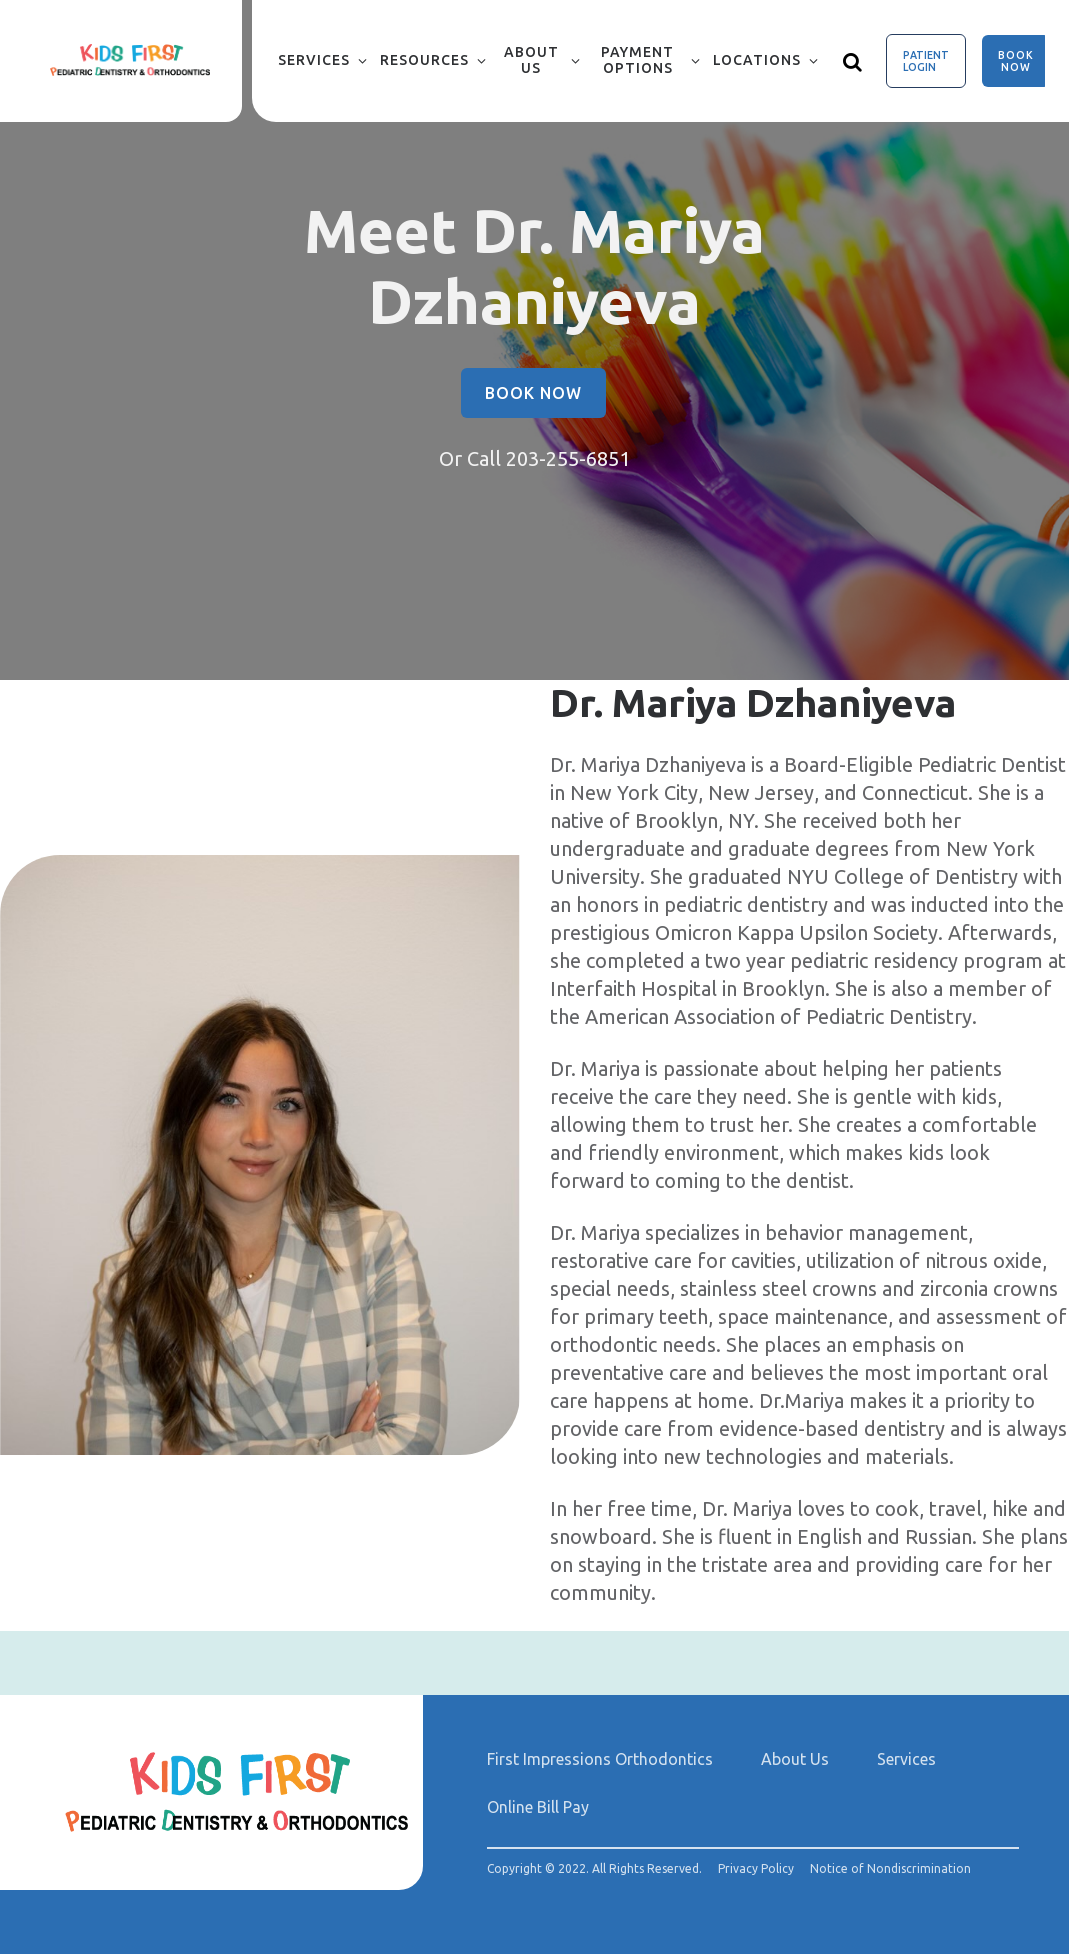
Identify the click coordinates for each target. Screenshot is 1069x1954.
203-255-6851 (568, 458)
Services (314, 60)
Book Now (1016, 61)
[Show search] (853, 61)
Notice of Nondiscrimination (890, 1869)
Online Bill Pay (538, 1807)
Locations (757, 60)
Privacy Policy (756, 1869)
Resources (424, 60)
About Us (531, 60)
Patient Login (926, 61)
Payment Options (637, 60)
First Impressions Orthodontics (600, 1759)
